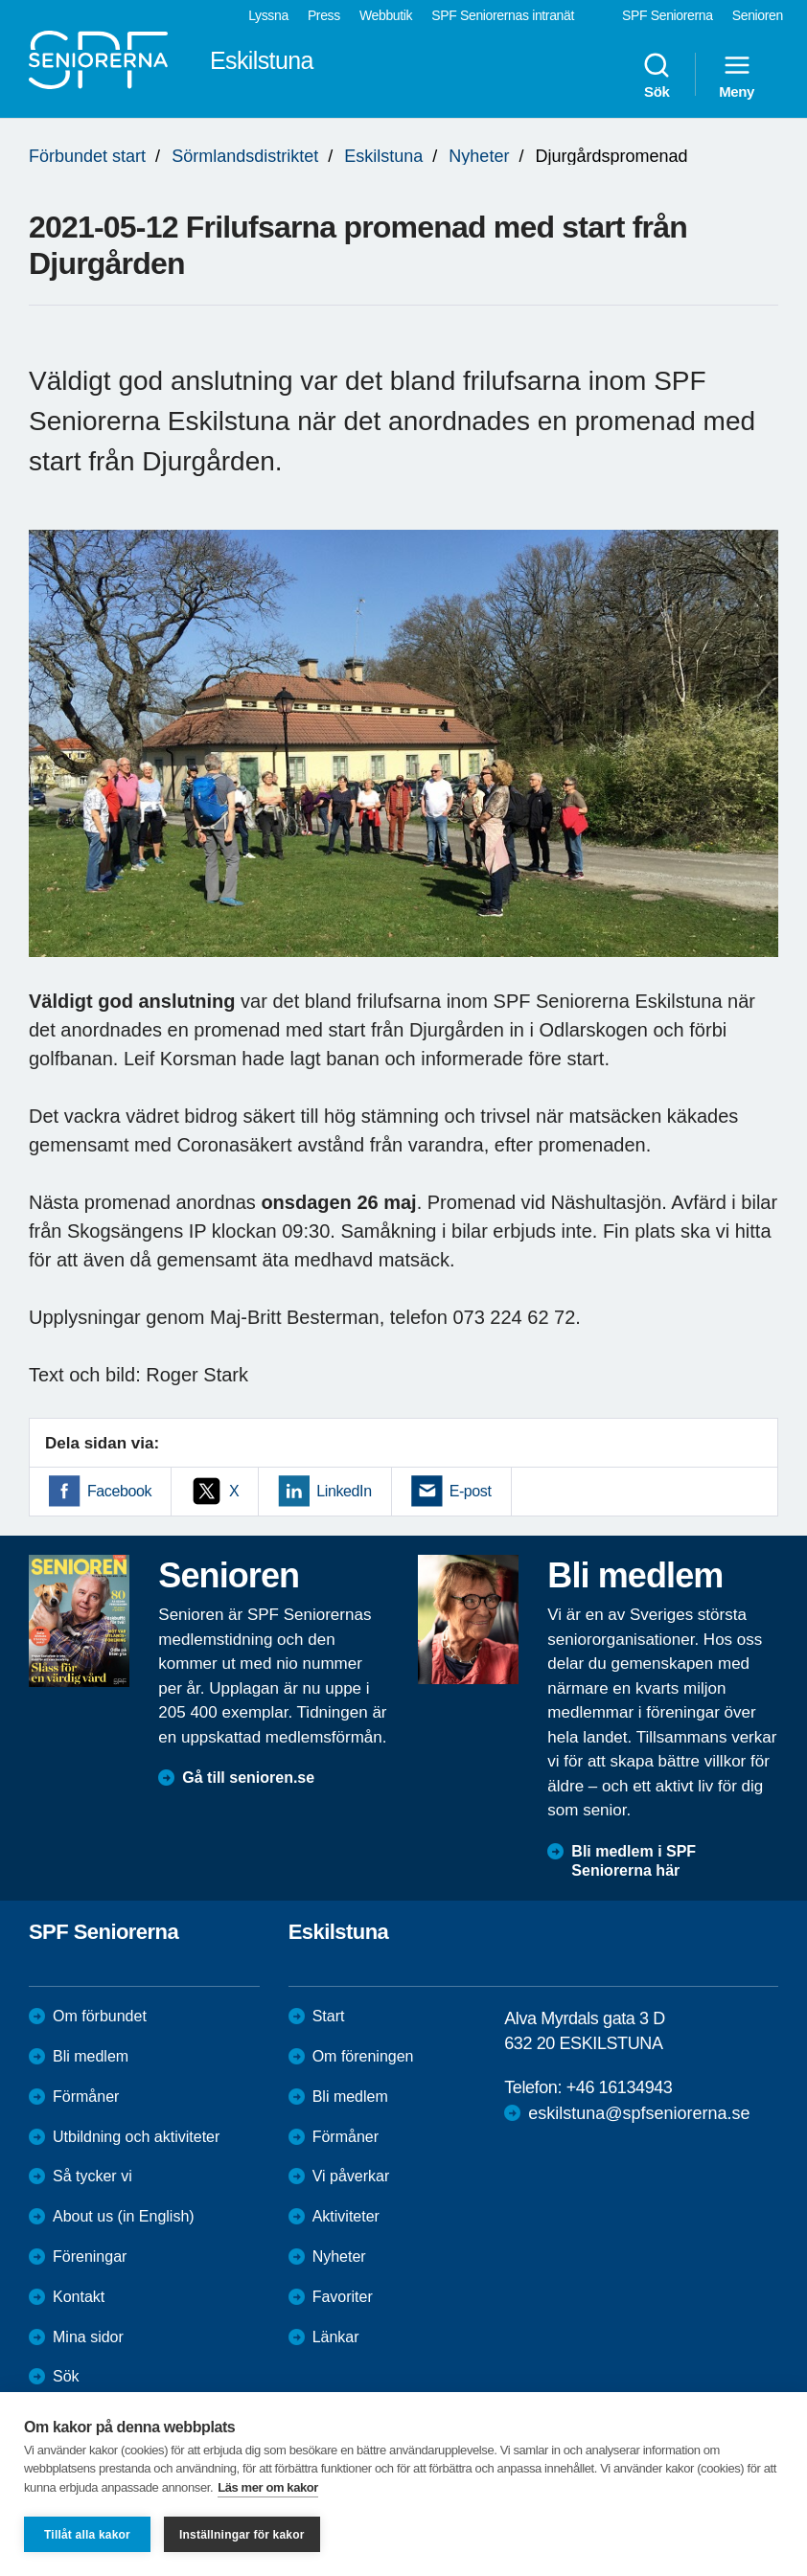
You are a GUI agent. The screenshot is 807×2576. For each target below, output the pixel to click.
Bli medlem (90, 2056)
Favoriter (342, 2297)
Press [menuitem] (324, 15)
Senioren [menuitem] (757, 15)
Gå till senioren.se (248, 1777)
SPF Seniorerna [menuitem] (667, 15)
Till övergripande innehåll (0, 0)
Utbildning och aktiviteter (136, 2137)
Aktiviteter (346, 2216)
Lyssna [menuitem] (268, 15)
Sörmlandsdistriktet (245, 156)
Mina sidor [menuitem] (88, 2337)
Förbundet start (87, 156)
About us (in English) (124, 2216)
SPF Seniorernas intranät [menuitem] (502, 15)
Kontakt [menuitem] (78, 2297)
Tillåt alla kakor (87, 2535)
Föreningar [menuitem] (90, 2256)
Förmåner (86, 2096)
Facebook (119, 1491)
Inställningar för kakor (242, 2535)
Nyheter (479, 156)
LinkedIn (343, 1491)
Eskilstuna (383, 156)
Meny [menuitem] (736, 75)
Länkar (335, 2337)
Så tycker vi (92, 2176)
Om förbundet (100, 2016)
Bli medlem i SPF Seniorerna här (633, 1861)
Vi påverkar (351, 2176)
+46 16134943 (619, 2087)
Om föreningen (363, 2056)
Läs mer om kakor (268, 2487)
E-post (471, 1491)
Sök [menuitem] (656, 75)
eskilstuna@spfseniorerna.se (638, 2113)
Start (328, 2016)
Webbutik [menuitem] (385, 15)
